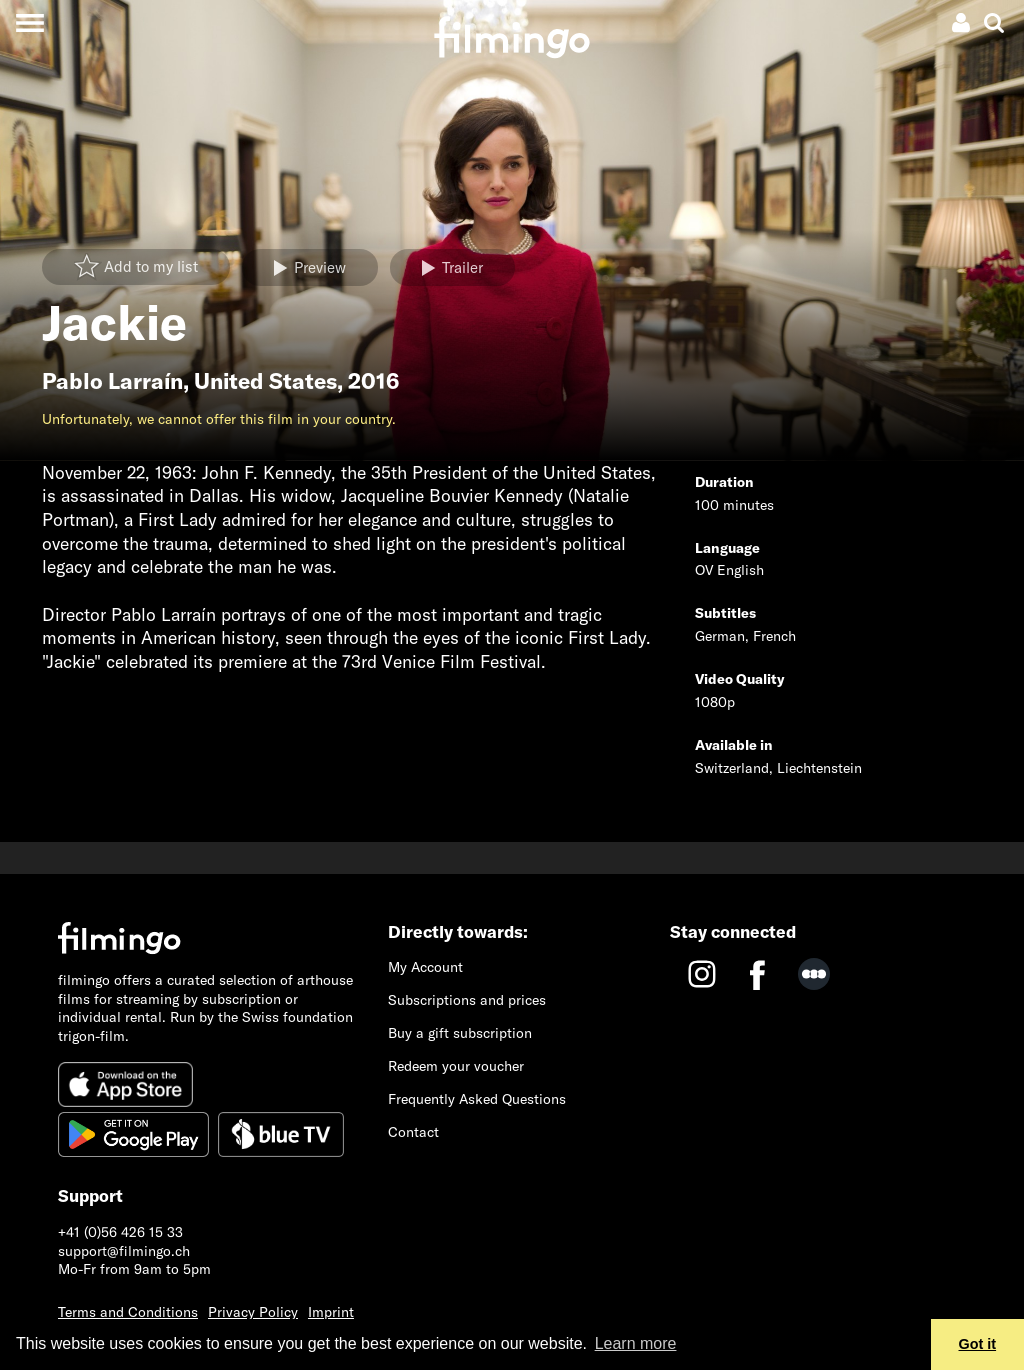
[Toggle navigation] (29, 22)
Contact (413, 1132)
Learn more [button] (636, 1343)
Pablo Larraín (112, 381)
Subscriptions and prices (467, 1000)
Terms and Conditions (128, 1312)
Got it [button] (978, 1344)
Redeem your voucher (456, 1066)
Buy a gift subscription (460, 1033)
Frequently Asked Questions (477, 1099)
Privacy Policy (253, 1312)
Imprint (331, 1312)
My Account (425, 967)
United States (265, 381)
